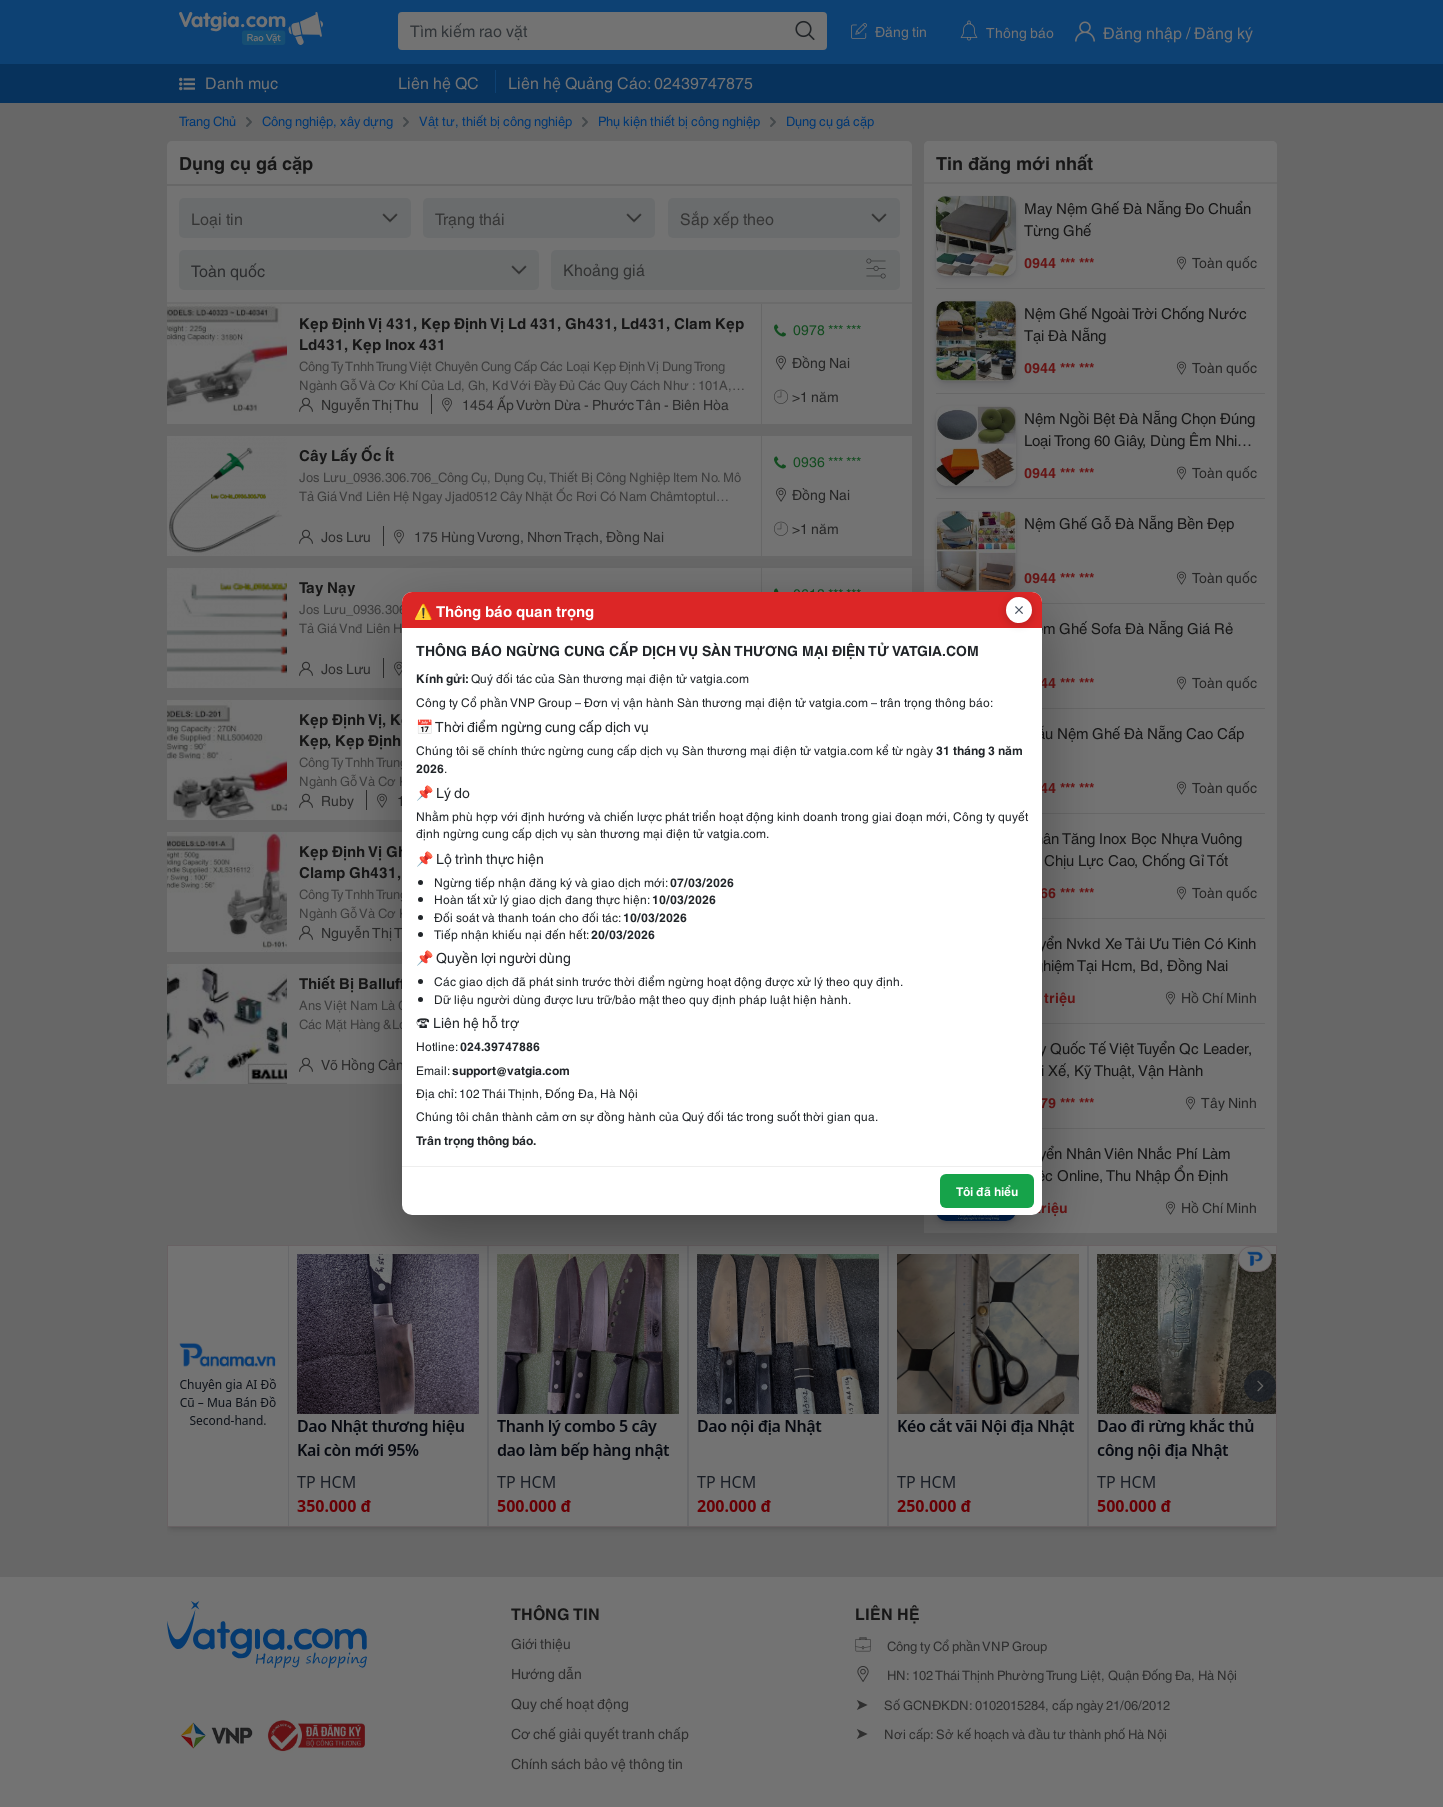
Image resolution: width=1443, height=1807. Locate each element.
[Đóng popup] (1019, 610)
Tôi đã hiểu (987, 1190)
